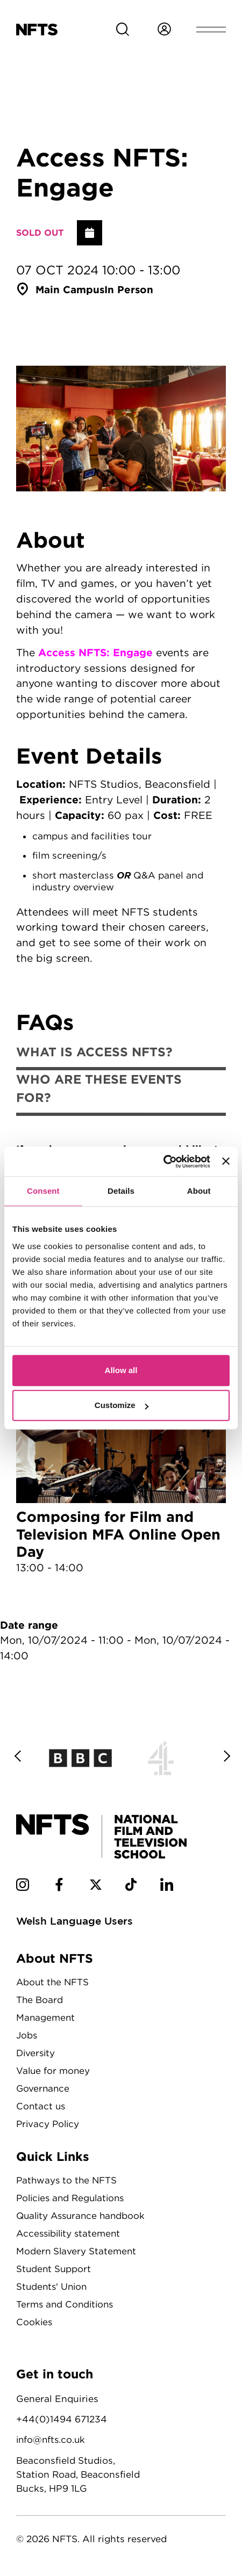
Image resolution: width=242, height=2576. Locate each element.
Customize (121, 1405)
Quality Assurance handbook (83, 2214)
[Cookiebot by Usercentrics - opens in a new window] (163, 1162)
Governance (43, 2088)
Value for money (53, 2071)
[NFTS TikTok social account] (132, 1887)
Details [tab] (121, 1190)
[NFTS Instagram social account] (22, 1887)
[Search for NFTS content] (122, 30)
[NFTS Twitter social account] (96, 1887)
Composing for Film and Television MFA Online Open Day (121, 1476)
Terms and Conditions (66, 2302)
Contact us (41, 2106)
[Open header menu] (211, 29)
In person (130, 288)
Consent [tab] (43, 1190)
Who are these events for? (99, 1088)
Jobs (27, 2035)
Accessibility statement (70, 2232)
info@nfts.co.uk (52, 2438)
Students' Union (53, 2285)
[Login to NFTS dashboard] (164, 29)
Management (46, 2018)
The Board (39, 2001)
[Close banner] (226, 1161)
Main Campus (70, 288)
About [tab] (199, 1190)
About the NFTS (53, 1983)
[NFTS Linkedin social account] (168, 1887)
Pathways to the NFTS (67, 2179)
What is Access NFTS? (94, 1051)
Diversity (36, 2053)
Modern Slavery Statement (77, 2250)
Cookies (34, 2319)
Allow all (121, 1370)
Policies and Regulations (73, 2197)
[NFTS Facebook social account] (59, 1887)
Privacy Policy (49, 2123)
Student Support (54, 2267)
